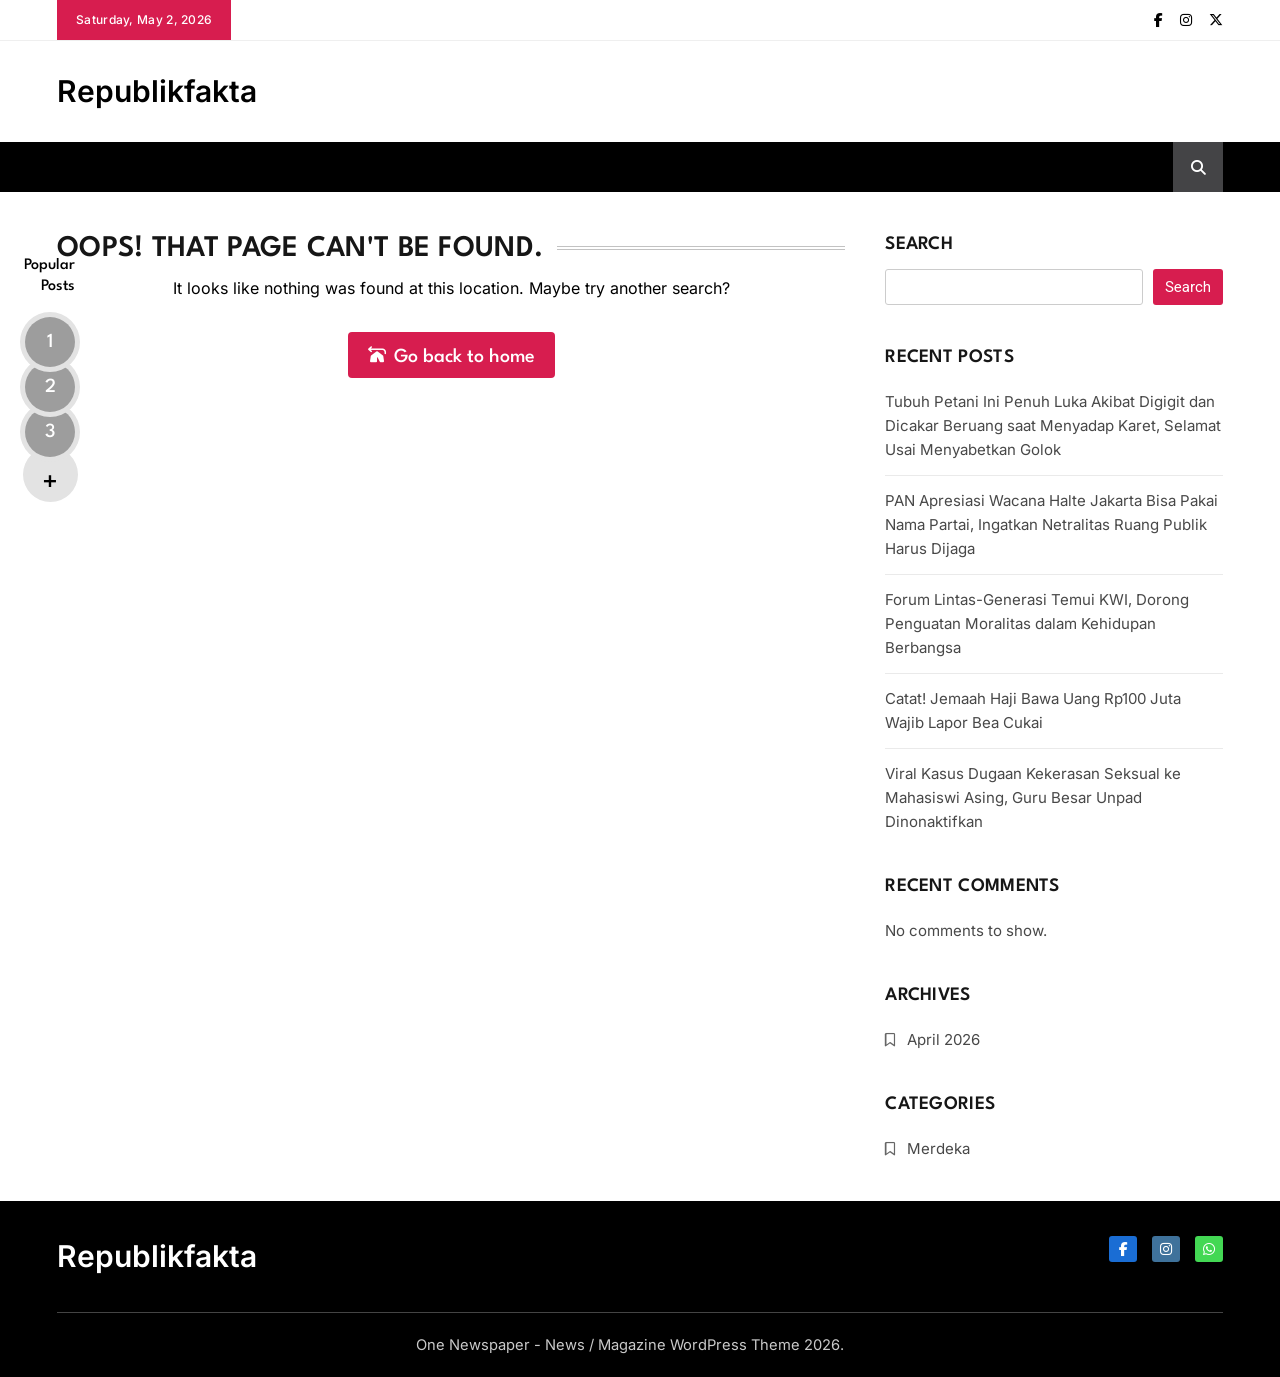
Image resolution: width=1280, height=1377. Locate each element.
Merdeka (938, 1148)
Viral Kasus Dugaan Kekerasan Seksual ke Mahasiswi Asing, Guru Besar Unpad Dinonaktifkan (1033, 797)
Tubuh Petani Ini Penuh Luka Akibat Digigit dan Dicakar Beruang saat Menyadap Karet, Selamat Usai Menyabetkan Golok (1053, 425)
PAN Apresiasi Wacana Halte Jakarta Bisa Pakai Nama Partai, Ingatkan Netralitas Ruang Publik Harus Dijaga (1051, 524)
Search (919, 244)
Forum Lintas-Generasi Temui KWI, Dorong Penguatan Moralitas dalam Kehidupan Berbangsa (1037, 623)
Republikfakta (157, 91)
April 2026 (943, 1039)
